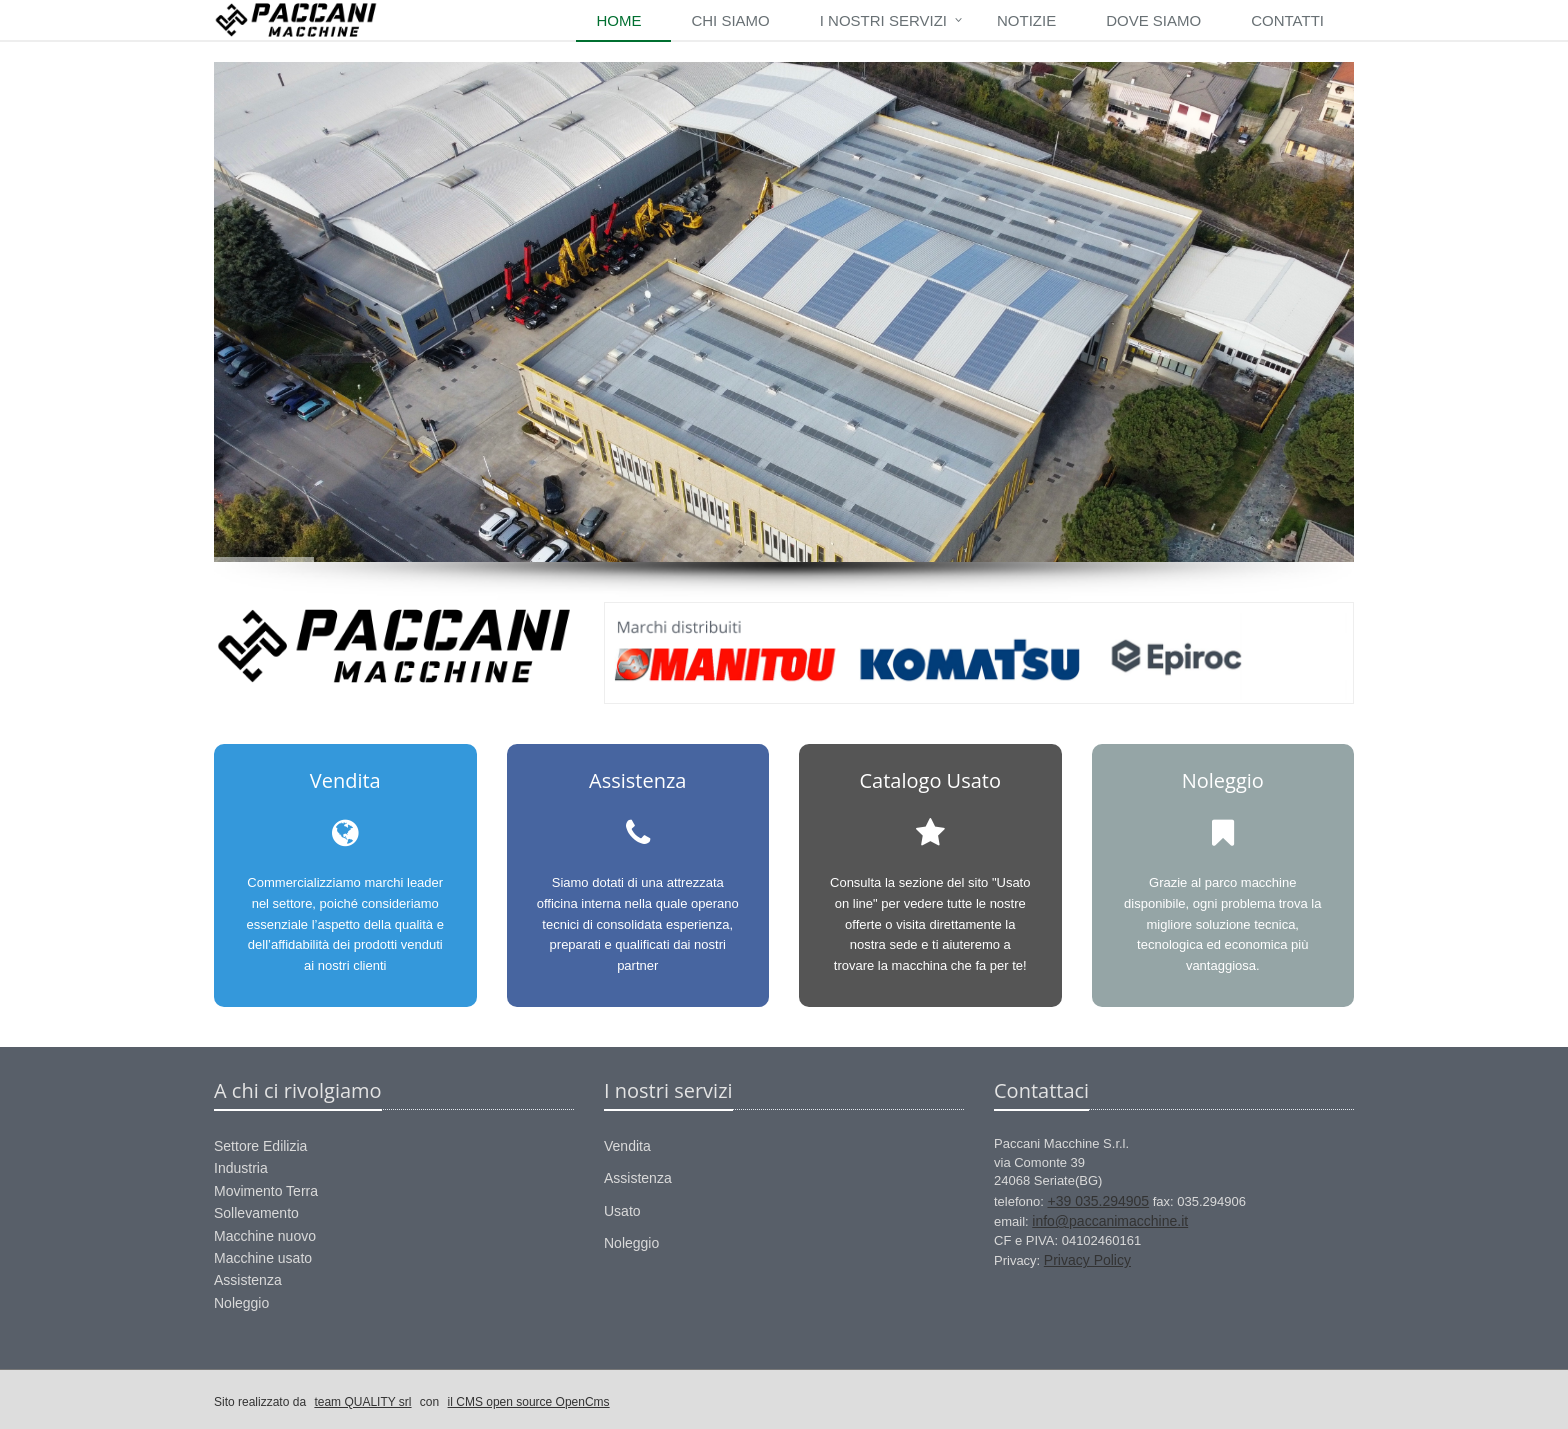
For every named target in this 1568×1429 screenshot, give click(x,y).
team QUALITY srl (362, 1402)
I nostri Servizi (883, 20)
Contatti (1287, 20)
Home (618, 20)
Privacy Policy (1087, 1260)
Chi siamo (730, 20)
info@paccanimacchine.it (1110, 1221)
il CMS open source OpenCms (529, 1402)
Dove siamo (1153, 20)
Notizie (1026, 20)
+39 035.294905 (1099, 1201)
